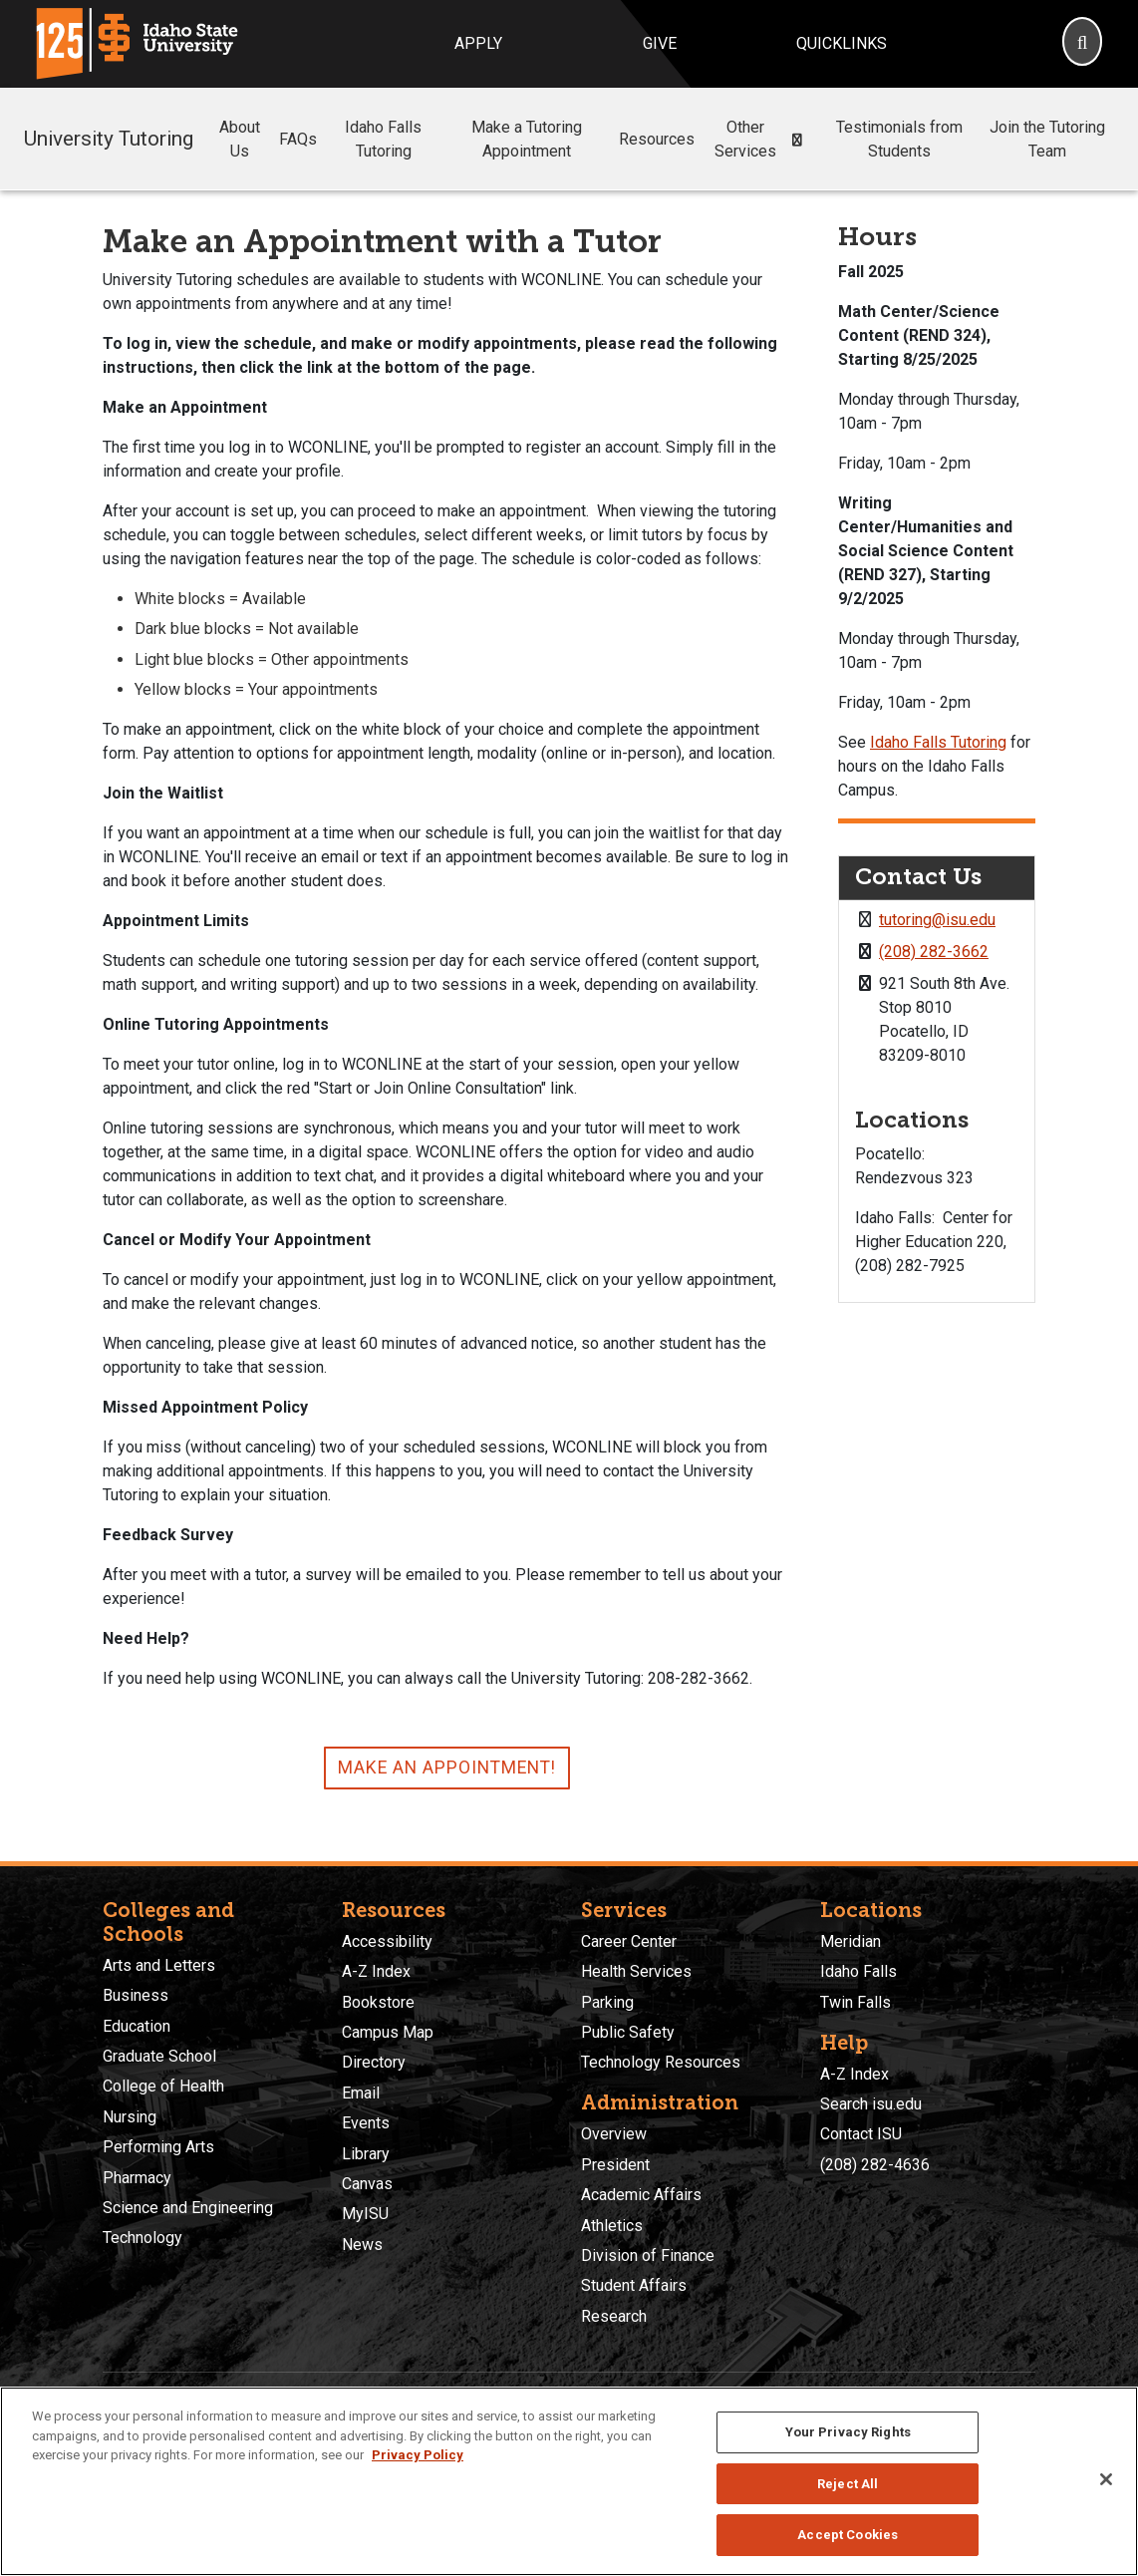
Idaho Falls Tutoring (383, 139)
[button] (797, 140)
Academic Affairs (641, 2194)
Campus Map (387, 2032)
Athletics (612, 2225)
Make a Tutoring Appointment (526, 139)
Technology (142, 2237)
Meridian (850, 1941)
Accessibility (387, 1941)
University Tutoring (108, 139)
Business (135, 1995)
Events (366, 2122)
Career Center (629, 1941)
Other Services (762, 139)
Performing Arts (158, 2146)
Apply (478, 43)
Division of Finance (647, 2255)
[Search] (1082, 44)
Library (366, 2153)
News (362, 2244)
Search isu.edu (871, 2103)
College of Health (163, 2086)
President (615, 2164)
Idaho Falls (858, 1971)
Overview (614, 2133)
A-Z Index (376, 1971)
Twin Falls (855, 2002)
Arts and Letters (159, 1965)
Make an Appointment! (447, 1767)
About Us (239, 139)
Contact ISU (861, 2133)
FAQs (298, 139)
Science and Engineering (188, 2207)
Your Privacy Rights (848, 2431)
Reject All (847, 2483)
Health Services (636, 1971)
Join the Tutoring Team (1047, 139)
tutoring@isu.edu (937, 919)
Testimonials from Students (899, 139)
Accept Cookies (847, 2534)
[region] (569, 2481)
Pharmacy (137, 2177)
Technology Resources (660, 2062)
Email (361, 2093)
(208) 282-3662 (934, 951)
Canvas (367, 2183)
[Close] (1106, 2479)
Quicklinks (841, 43)
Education (136, 2026)
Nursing (129, 2116)
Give (660, 43)
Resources (657, 139)
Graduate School (159, 2056)
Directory (374, 2062)
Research (614, 2316)
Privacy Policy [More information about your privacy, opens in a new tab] (417, 2454)
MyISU (365, 2213)
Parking (607, 2002)
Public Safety (628, 2032)
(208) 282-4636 (875, 2164)
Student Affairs (634, 2285)
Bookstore (378, 2002)
